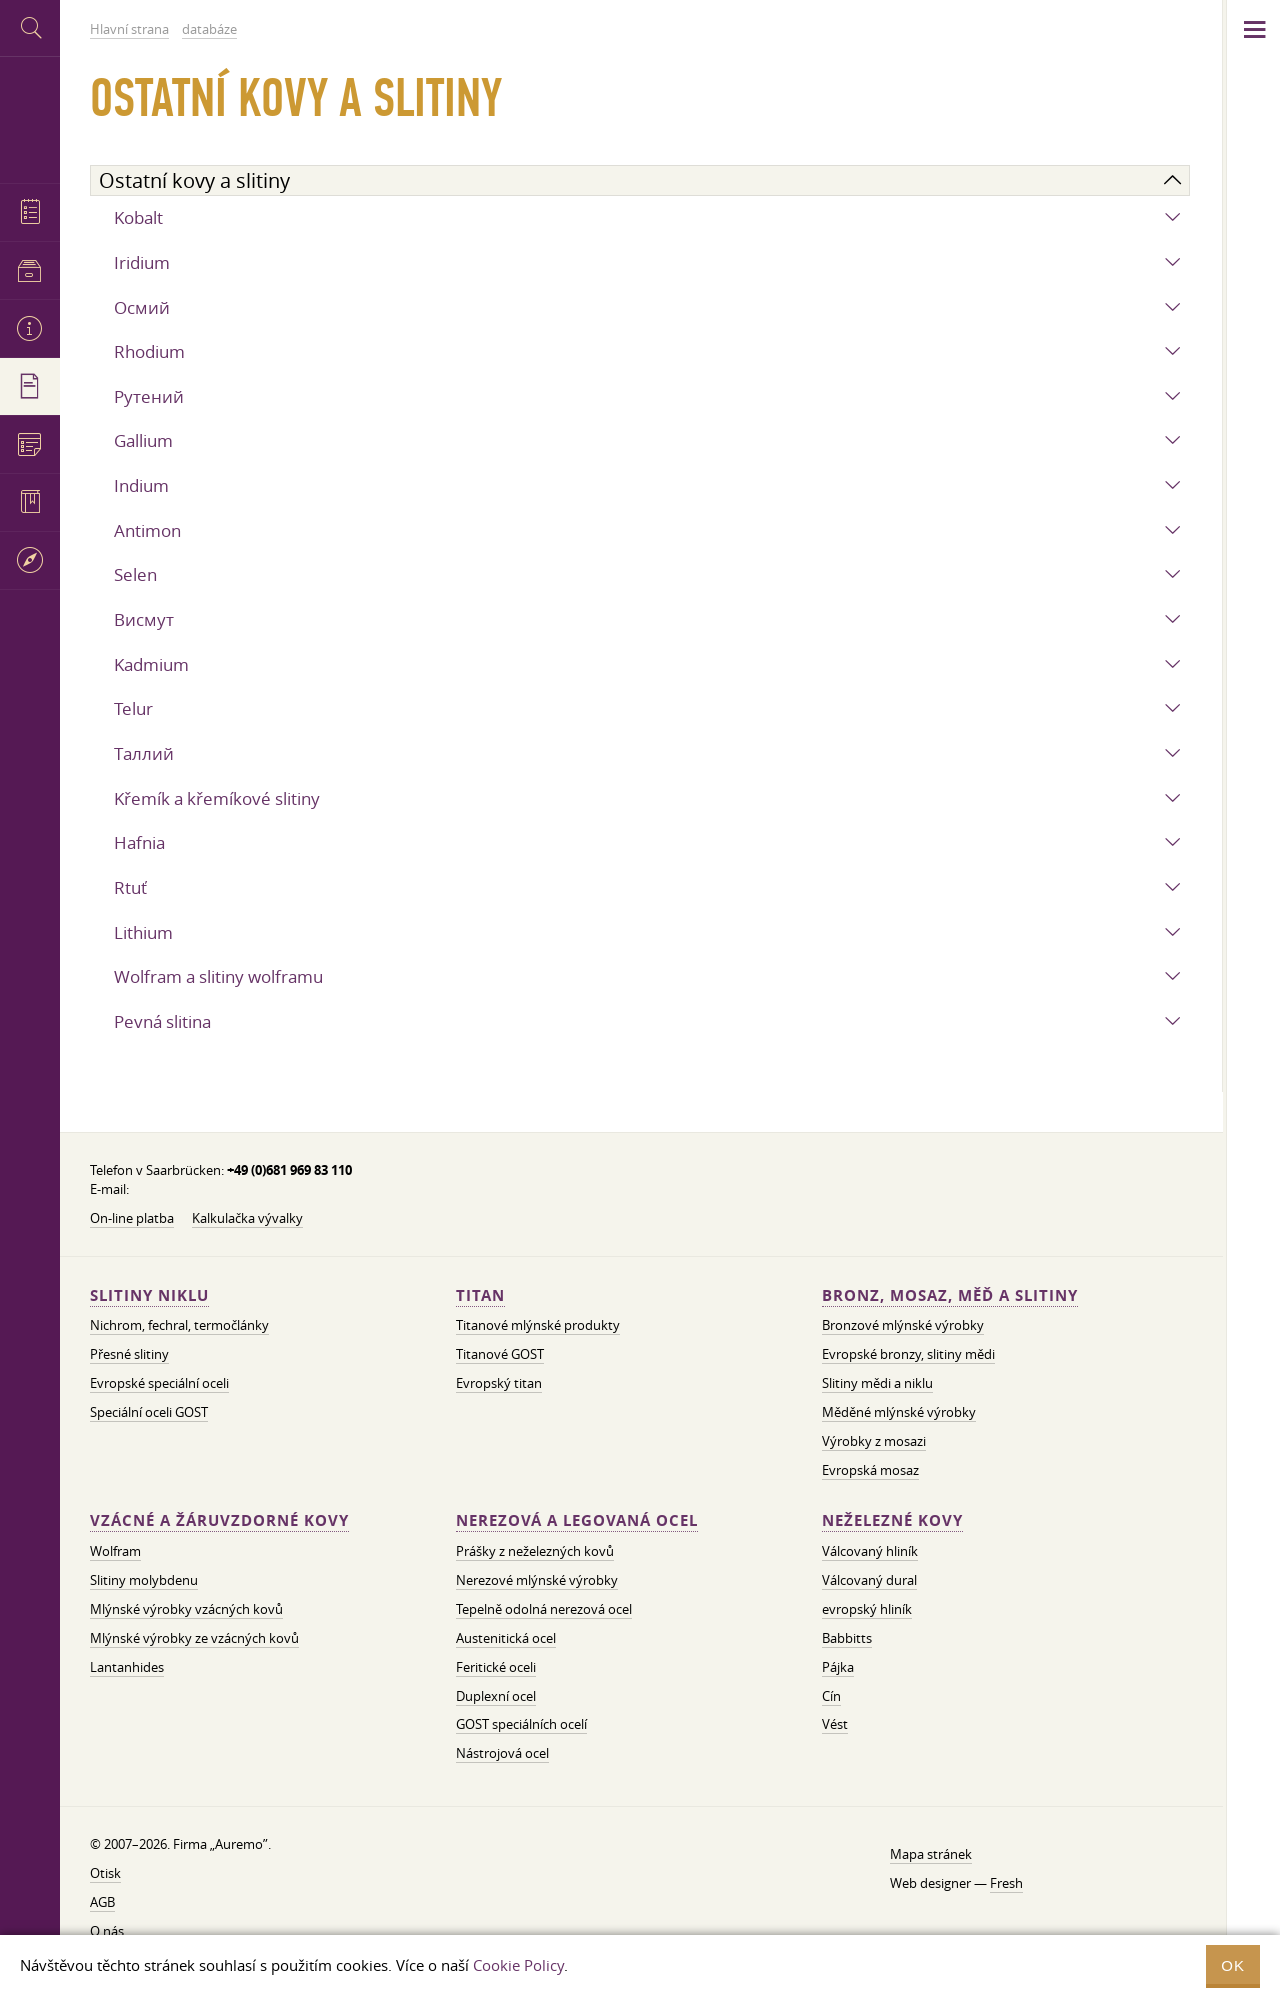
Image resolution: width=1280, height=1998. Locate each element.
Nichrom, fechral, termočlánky (179, 1325)
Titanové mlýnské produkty (538, 1325)
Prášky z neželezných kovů (535, 1551)
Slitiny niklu (149, 1295)
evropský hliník (867, 1609)
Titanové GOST (500, 1354)
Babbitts (847, 1638)
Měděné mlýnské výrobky (899, 1412)
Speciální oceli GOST (149, 1412)
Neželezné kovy (892, 1520)
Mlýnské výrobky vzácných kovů (186, 1609)
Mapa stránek (931, 1854)
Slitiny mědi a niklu (877, 1383)
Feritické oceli (496, 1667)
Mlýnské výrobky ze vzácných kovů (194, 1638)
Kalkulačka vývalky (247, 1218)
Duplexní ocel (496, 1696)
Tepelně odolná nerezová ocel (544, 1609)
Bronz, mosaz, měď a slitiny (950, 1295)
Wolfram (115, 1551)
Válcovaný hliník (870, 1551)
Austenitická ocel (506, 1638)
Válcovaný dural (869, 1580)
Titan (480, 1295)
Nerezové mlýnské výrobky (537, 1580)
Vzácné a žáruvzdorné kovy (219, 1520)
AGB (102, 1902)
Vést (835, 1724)
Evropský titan (499, 1383)
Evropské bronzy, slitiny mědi (908, 1354)
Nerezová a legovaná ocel (577, 1520)
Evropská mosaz (870, 1470)
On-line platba (132, 1218)
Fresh (1006, 1883)
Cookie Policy (518, 1965)
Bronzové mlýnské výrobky (903, 1325)
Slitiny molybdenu (144, 1580)
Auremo (30, 117)
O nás (107, 1931)
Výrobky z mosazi (874, 1441)
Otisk (105, 1873)
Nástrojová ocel (502, 1753)
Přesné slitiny (129, 1354)
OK (1233, 1965)
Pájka (838, 1667)
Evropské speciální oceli (159, 1383)
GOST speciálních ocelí (521, 1724)
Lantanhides (127, 1667)
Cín (831, 1696)
